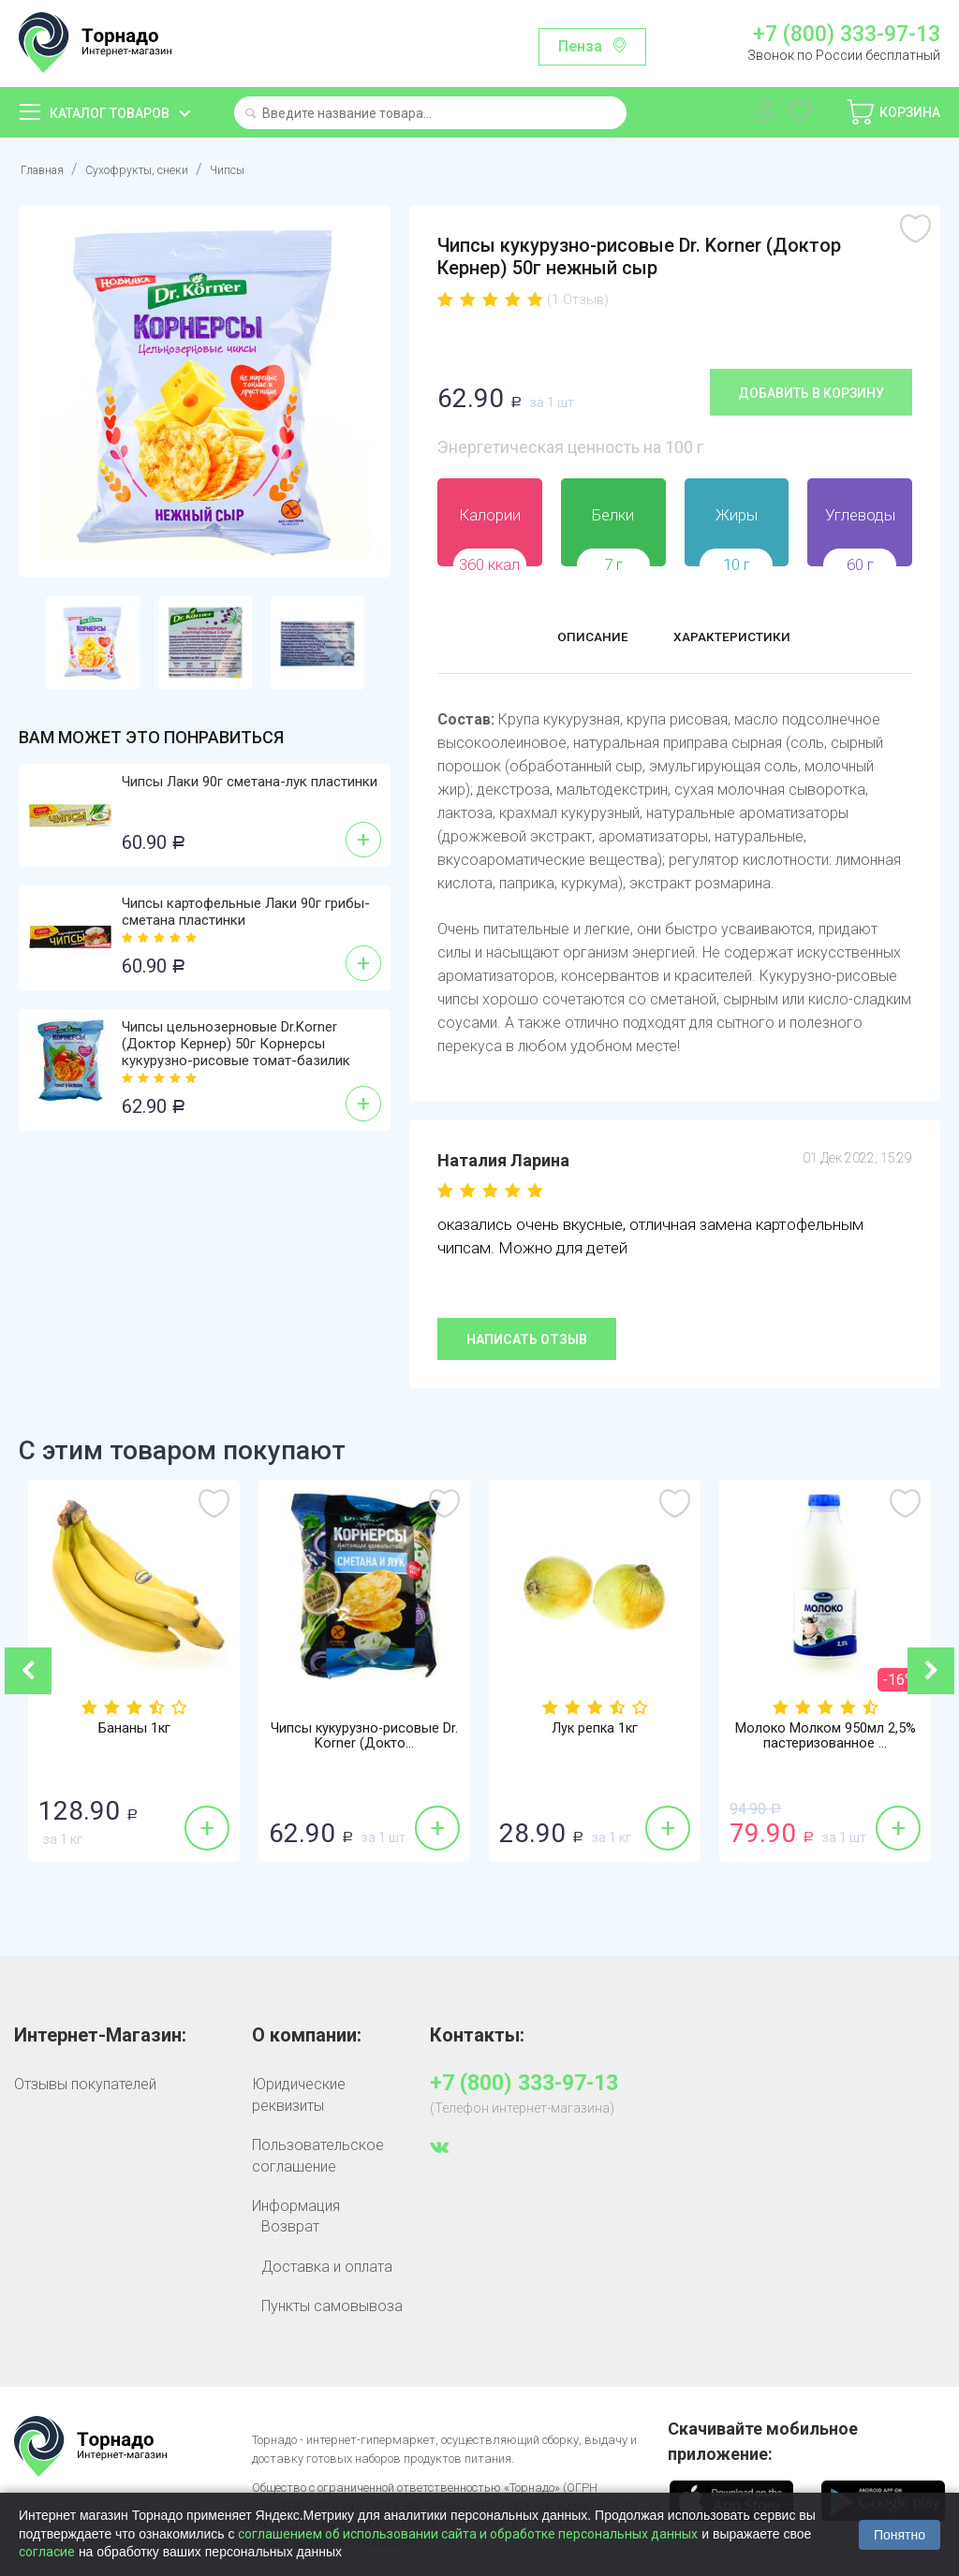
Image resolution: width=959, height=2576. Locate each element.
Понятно (899, 2534)
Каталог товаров (110, 113)
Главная (47, 169)
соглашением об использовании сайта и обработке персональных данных (468, 2533)
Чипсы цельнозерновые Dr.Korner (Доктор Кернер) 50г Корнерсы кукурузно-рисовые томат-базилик (236, 1043)
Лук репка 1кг (594, 1729)
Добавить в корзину (811, 392)
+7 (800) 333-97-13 (846, 34)
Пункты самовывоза (332, 2305)
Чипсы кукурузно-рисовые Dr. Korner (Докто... (364, 1738)
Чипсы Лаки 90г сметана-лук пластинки (249, 781)
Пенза (580, 46)
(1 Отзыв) (578, 299)
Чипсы (269, 169)
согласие (47, 2551)
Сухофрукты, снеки (161, 169)
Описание (575, 639)
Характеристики (743, 639)
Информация (296, 2205)
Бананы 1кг (134, 1729)
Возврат (290, 2226)
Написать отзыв (526, 1338)
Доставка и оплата (326, 2266)
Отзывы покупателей (85, 2084)
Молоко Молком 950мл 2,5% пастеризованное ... (825, 1738)
